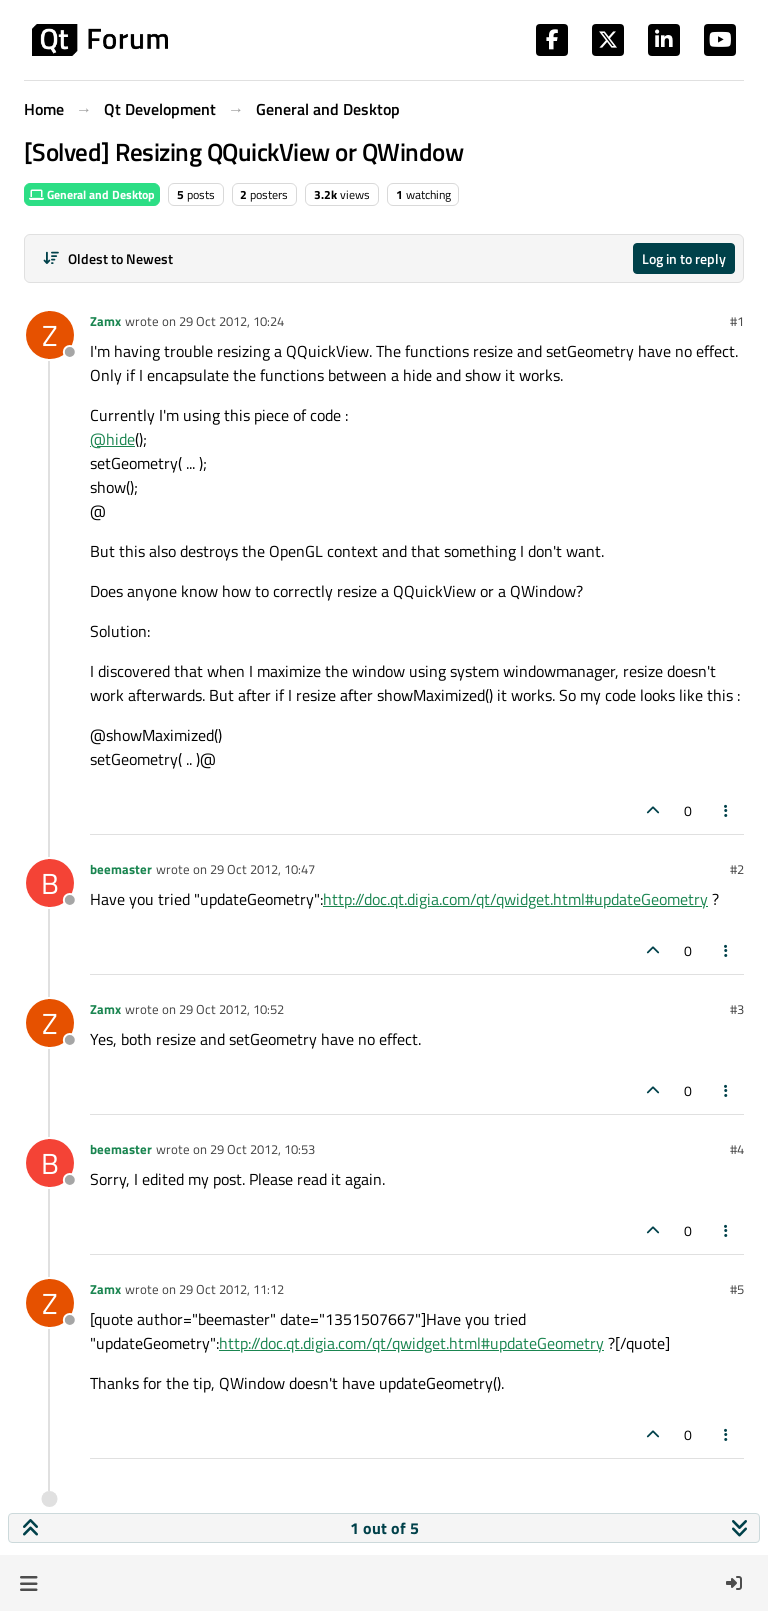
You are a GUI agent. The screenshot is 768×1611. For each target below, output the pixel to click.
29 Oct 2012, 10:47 (262, 869)
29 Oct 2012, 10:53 (262, 1149)
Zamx (105, 321)
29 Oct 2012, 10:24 (231, 321)
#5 (737, 1289)
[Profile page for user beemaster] (50, 883)
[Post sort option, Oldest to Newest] (107, 258)
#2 (737, 869)
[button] (28, 1583)
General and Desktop (92, 194)
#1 (737, 321)
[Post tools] (727, 810)
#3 (737, 1009)
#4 (737, 1149)
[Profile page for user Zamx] (50, 335)
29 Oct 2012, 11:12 (231, 1289)
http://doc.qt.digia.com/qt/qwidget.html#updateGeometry (515, 899)
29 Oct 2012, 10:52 (231, 1009)
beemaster (121, 869)
